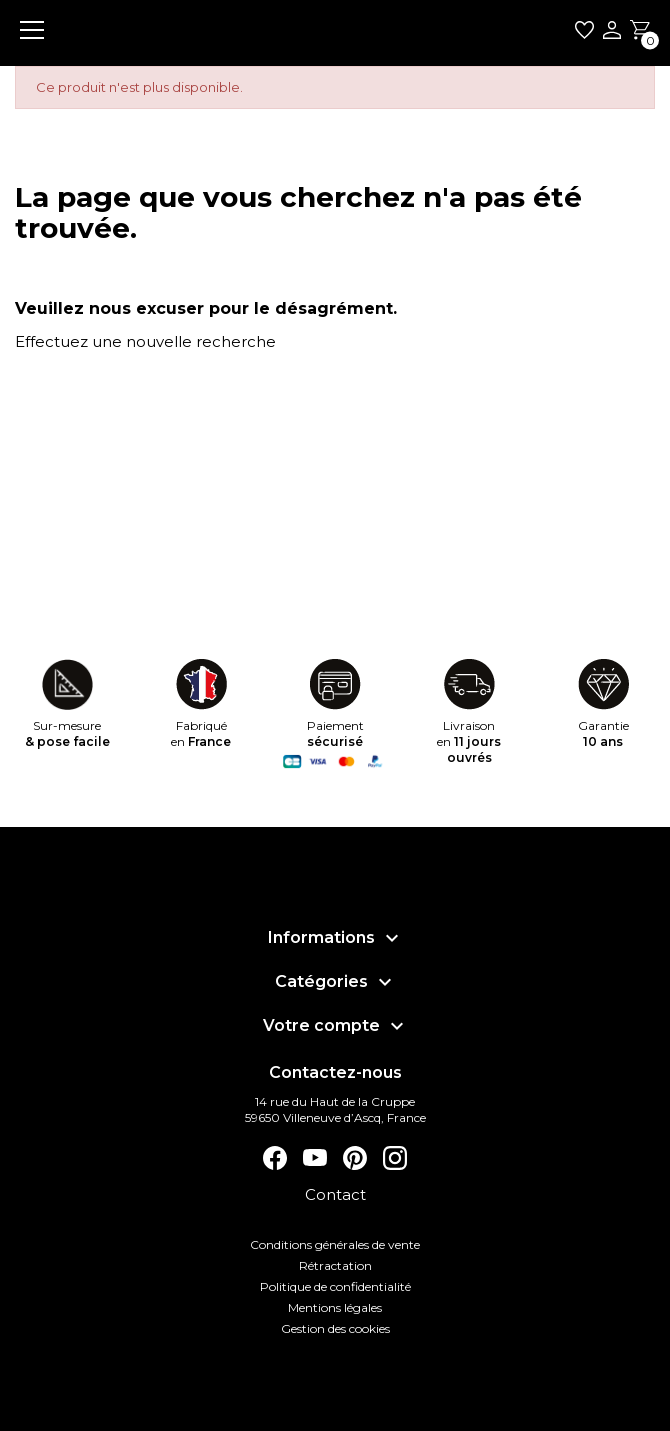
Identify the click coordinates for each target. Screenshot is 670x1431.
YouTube (315, 1158)
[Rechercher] (300, 386)
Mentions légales (335, 1307)
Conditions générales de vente (335, 1244)
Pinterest (355, 1158)
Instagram (395, 1158)
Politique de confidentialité (335, 1286)
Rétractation (335, 1265)
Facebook (275, 1158)
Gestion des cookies (335, 1328)
